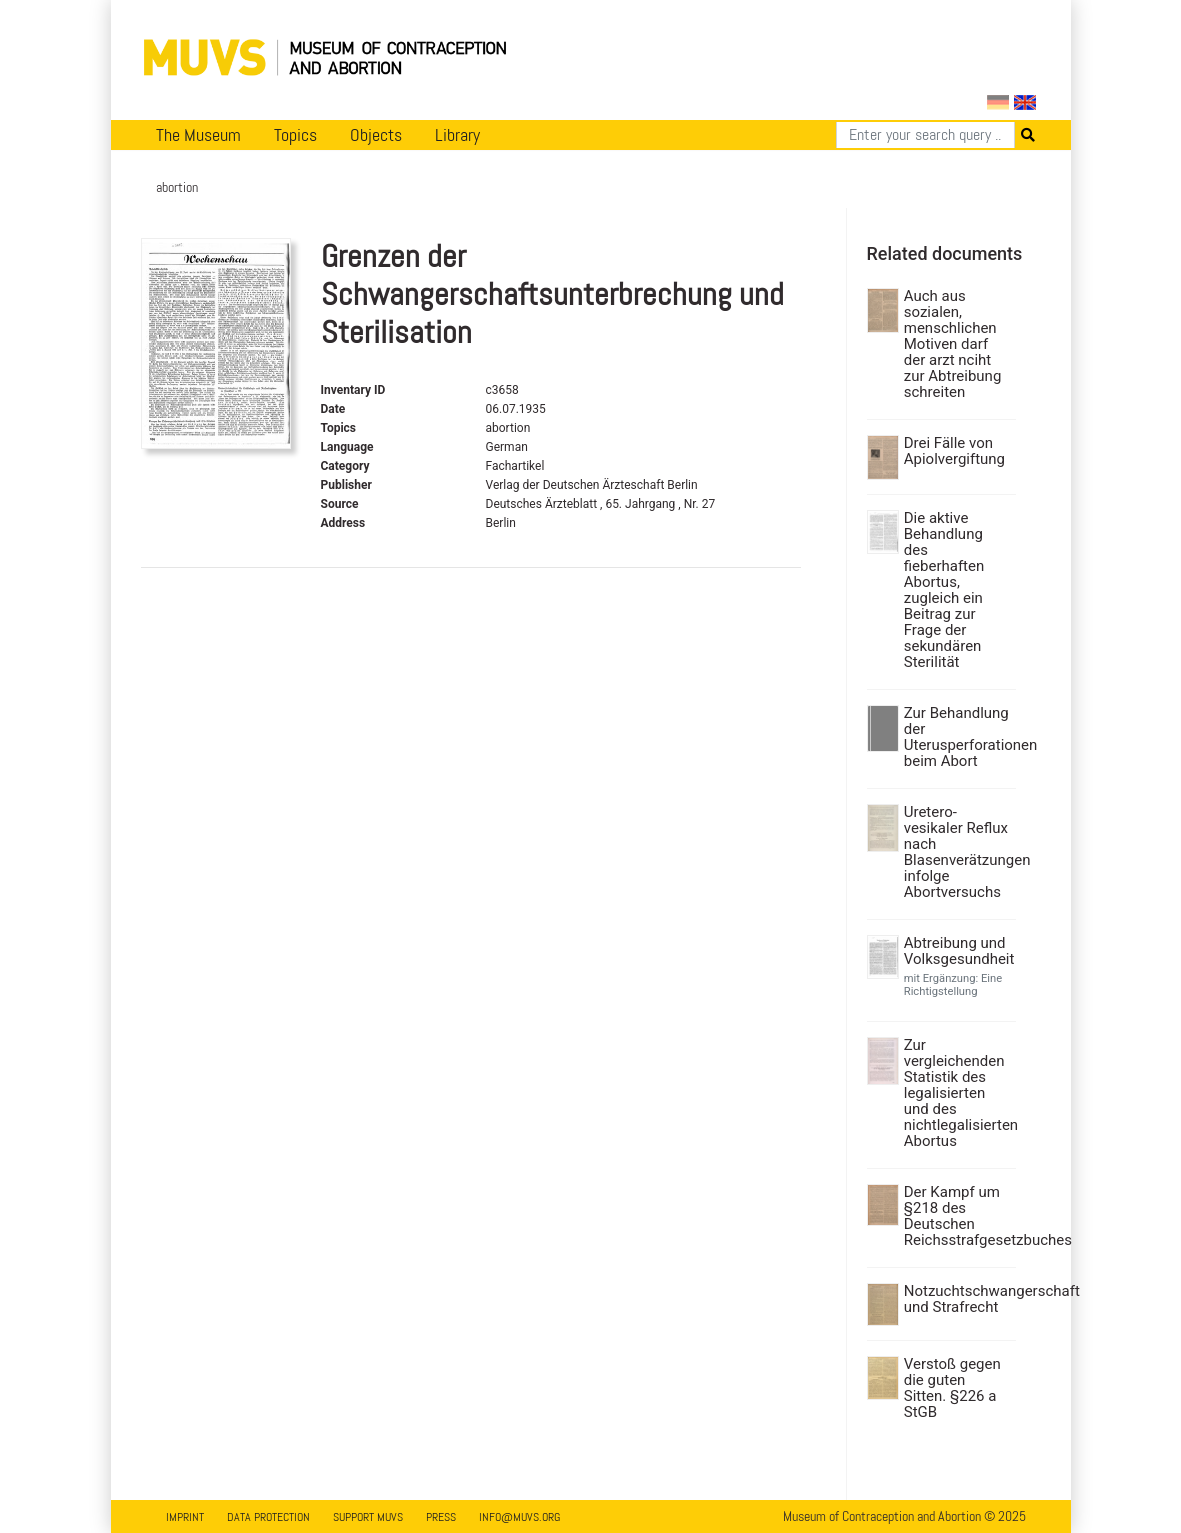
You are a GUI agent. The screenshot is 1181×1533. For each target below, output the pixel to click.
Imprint (185, 1517)
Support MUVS (368, 1517)
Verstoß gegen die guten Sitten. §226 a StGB (952, 1388)
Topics (295, 135)
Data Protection (268, 1517)
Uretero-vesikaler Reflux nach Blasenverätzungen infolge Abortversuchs (957, 852)
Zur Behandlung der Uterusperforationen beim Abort (957, 737)
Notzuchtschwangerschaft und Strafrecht (957, 1299)
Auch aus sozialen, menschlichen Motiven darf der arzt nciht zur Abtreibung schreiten (953, 344)
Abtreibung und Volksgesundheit (957, 951)
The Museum (198, 135)
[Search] (925, 135)
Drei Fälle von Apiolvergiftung (954, 451)
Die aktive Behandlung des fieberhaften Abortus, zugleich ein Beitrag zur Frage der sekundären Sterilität (944, 590)
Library (457, 135)
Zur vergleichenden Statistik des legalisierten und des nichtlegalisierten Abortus (957, 1093)
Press (441, 1517)
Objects (376, 135)
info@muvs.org (519, 1517)
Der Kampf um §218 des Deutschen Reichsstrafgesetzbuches (957, 1216)
